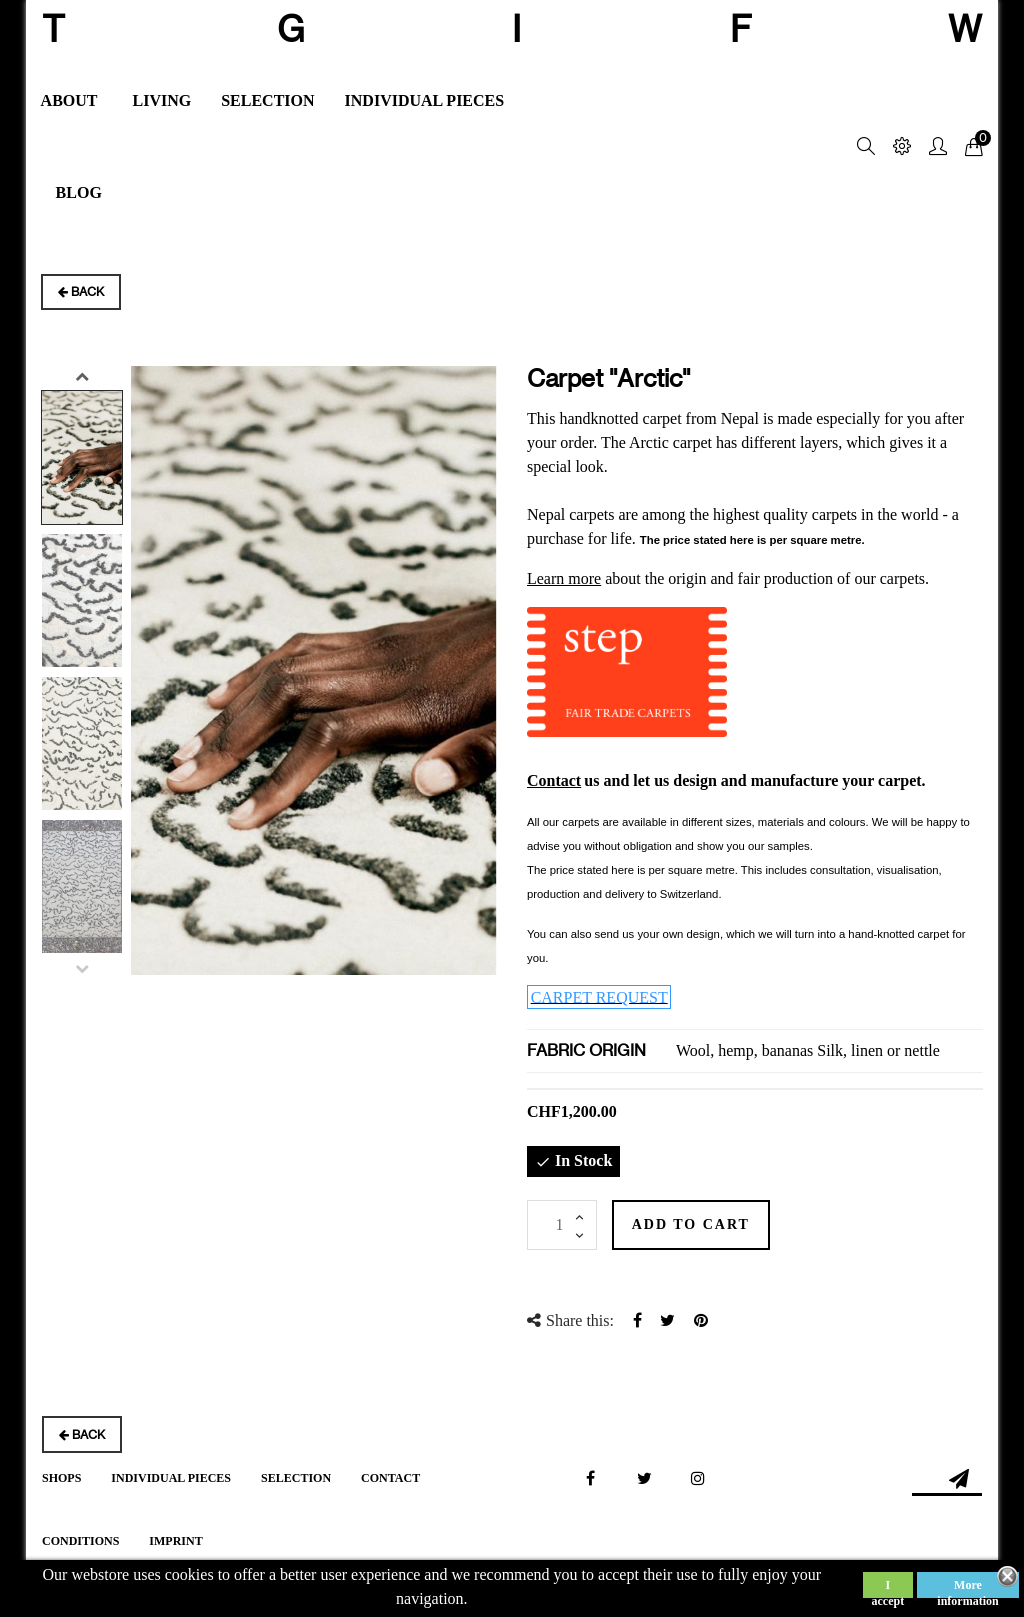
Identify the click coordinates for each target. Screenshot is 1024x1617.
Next (82, 376)
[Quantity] (562, 1225)
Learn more (564, 578)
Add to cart (713, 1224)
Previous (82, 968)
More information (967, 1588)
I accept (888, 1588)
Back (81, 291)
